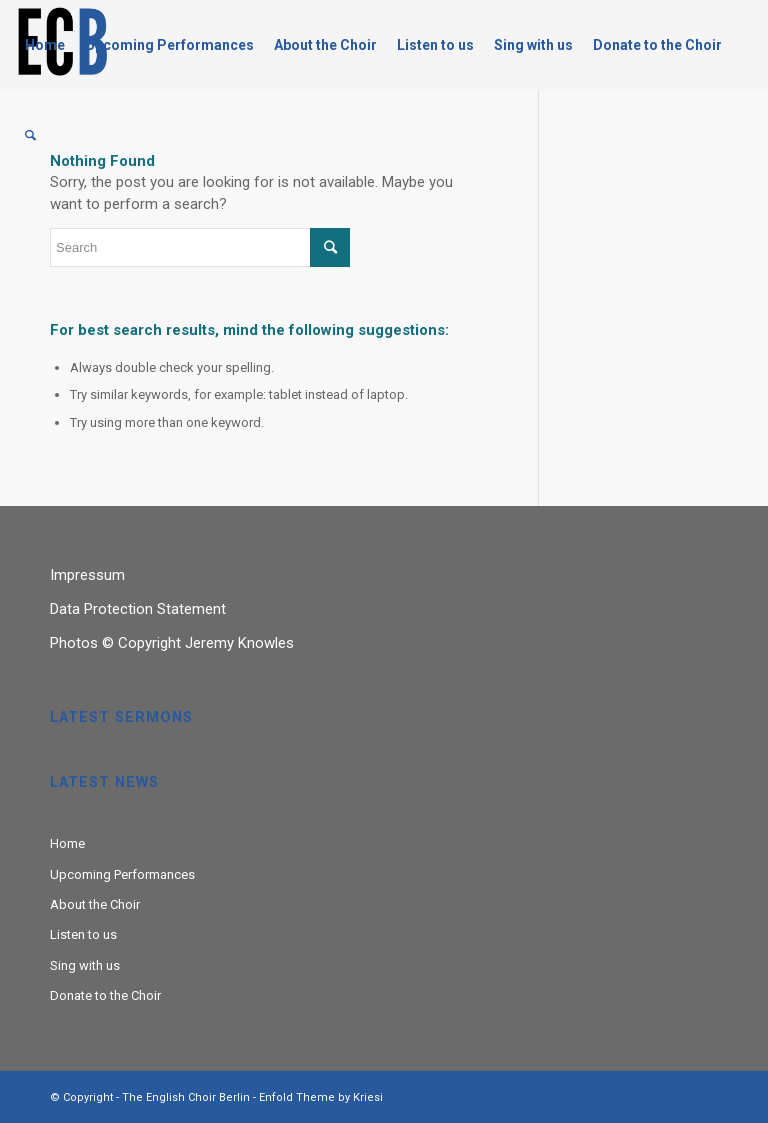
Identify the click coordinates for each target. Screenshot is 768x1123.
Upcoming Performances (122, 874)
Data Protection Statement (138, 609)
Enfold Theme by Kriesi (321, 1097)
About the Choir (95, 904)
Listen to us (83, 934)
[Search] (30, 135)
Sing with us (85, 965)
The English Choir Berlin (186, 1097)
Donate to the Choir (105, 995)
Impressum (87, 575)
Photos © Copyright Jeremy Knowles (172, 643)
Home (67, 843)
